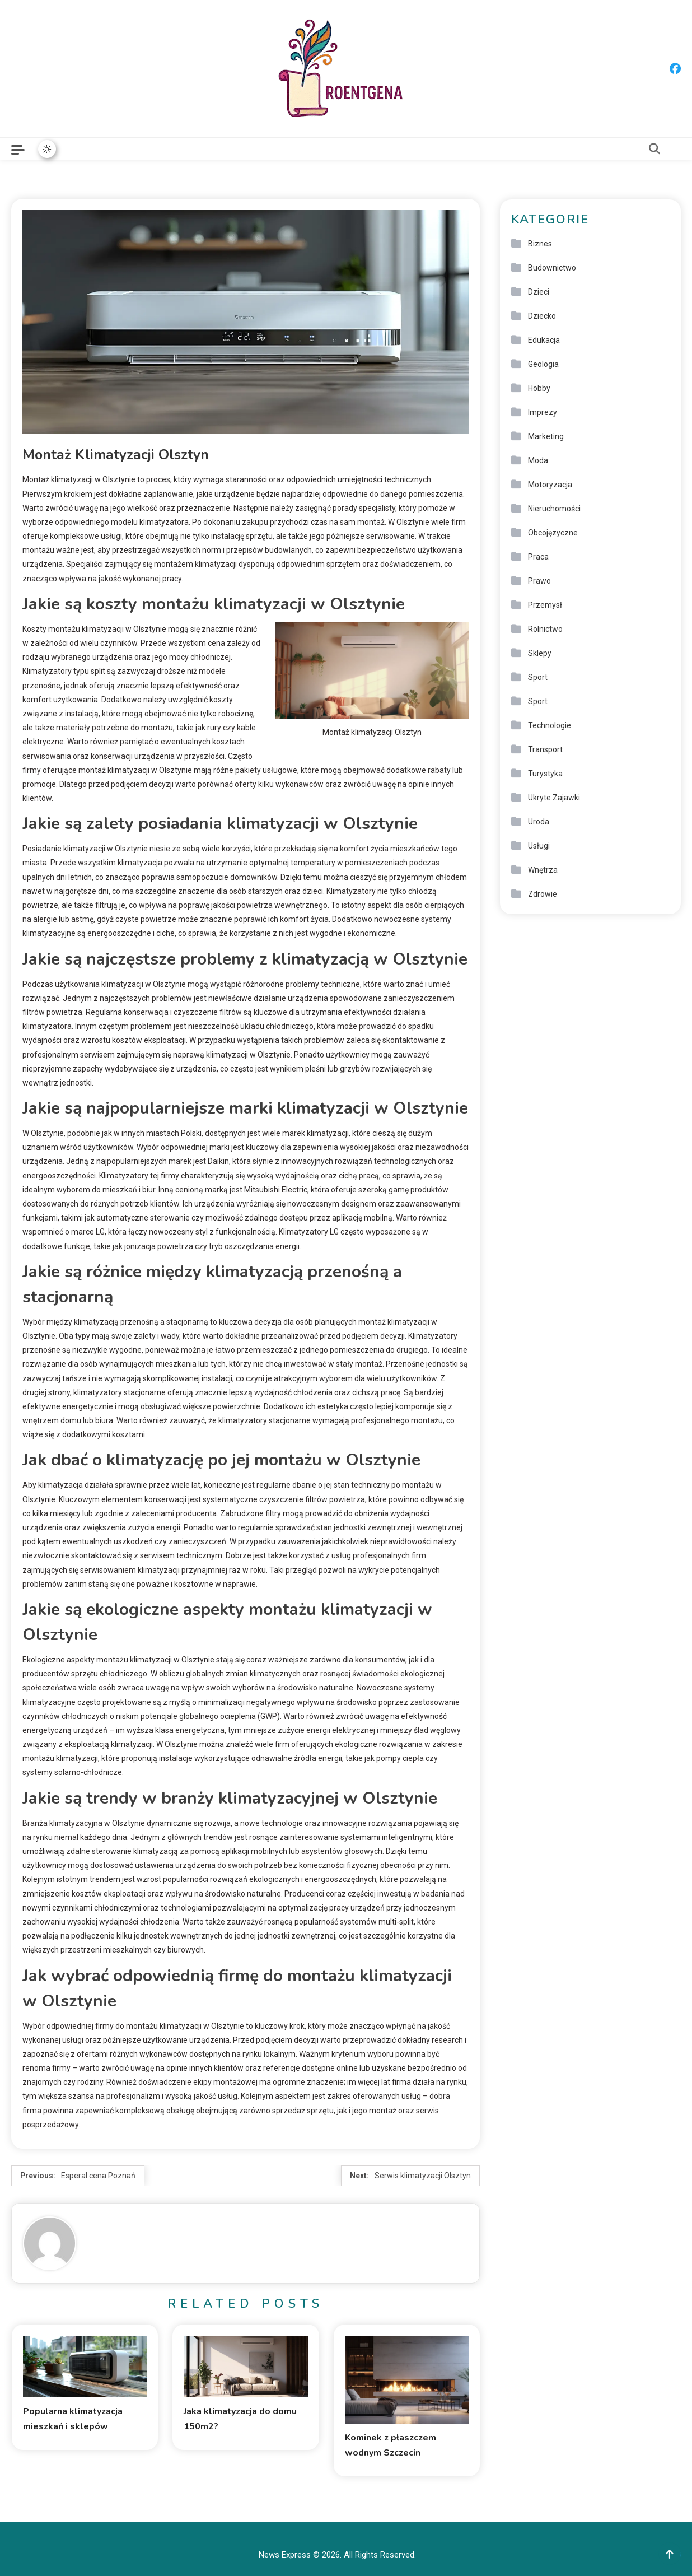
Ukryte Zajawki (554, 797)
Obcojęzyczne (553, 532)
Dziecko (542, 315)
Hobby (539, 388)
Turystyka (545, 773)
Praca (538, 556)
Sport (538, 677)
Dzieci (538, 291)
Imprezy (542, 412)
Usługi (539, 845)
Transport (545, 749)
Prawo (539, 580)
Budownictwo (552, 267)
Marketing (546, 436)
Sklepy (539, 653)
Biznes (540, 243)
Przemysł (545, 604)
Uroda (538, 821)
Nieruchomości (554, 508)
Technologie (549, 725)
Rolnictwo (545, 629)
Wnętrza (543, 869)
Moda (538, 460)
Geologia (543, 364)
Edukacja (544, 340)
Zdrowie (542, 893)
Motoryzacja (550, 484)
